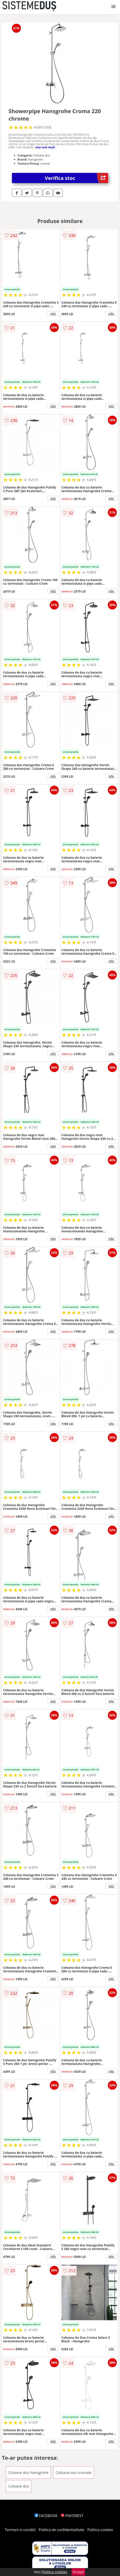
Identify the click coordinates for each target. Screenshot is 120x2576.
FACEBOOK (46, 2515)
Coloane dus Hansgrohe (28, 2472)
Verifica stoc (76, 178)
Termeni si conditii (20, 2529)
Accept (78, 2571)
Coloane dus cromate (73, 2472)
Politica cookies (100, 2529)
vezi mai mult (45, 147)
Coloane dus (18, 2486)
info (53, 314)
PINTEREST (72, 2515)
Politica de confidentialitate (61, 2529)
